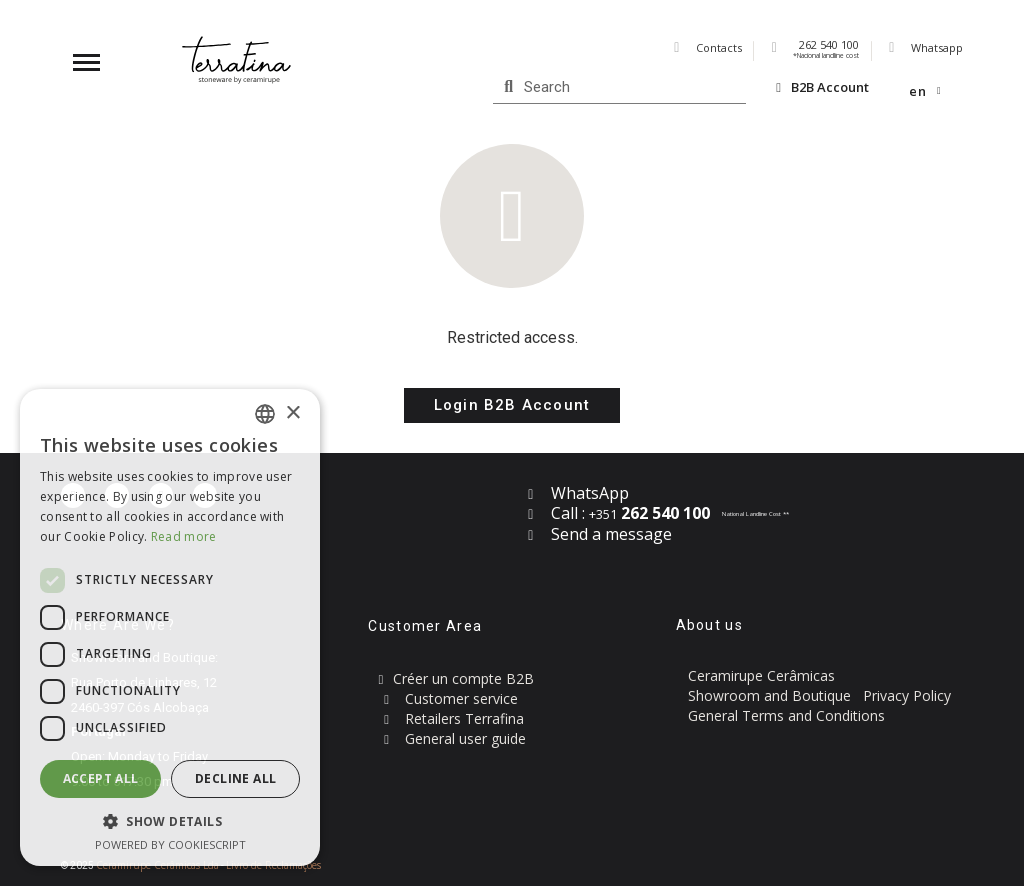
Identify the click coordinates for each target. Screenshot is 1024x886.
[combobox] (265, 414)
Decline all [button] (235, 778)
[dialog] (170, 627)
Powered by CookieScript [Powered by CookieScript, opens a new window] (170, 844)
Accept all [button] (101, 778)
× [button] (292, 413)
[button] (512, 405)
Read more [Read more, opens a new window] (184, 536)
